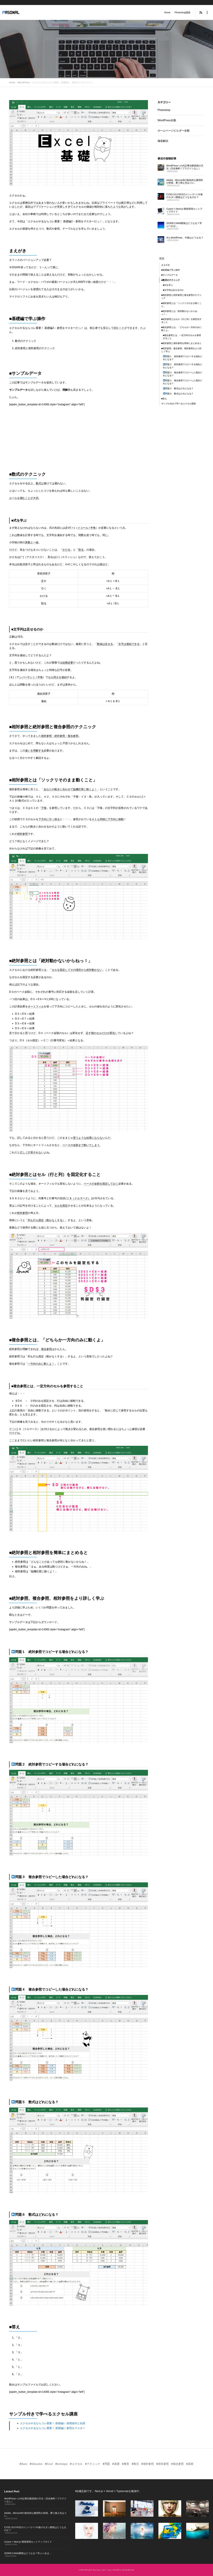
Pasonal (97, 2570)
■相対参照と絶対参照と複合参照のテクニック (181, 296)
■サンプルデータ (169, 275)
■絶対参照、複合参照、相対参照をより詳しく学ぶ (181, 350)
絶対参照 (163, 2463)
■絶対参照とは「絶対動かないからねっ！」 (179, 312)
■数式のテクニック (170, 280)
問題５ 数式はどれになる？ (178, 388)
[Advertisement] (43, 433)
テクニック (93, 2463)
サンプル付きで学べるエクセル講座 (178, 403)
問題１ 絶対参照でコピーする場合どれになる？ (182, 358)
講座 (190, 2463)
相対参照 (148, 2463)
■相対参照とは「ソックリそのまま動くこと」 (181, 304)
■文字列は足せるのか (173, 290)
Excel (50, 2463)
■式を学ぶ (168, 285)
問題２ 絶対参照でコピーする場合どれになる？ (182, 366)
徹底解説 (163, 140)
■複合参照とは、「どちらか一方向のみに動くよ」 (181, 329)
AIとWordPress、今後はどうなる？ (184, 237)
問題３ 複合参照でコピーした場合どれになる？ (182, 374)
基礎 (116, 2463)
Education (37, 2463)
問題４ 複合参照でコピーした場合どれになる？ (182, 382)
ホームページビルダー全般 (174, 130)
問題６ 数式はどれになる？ (178, 393)
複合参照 (178, 2463)
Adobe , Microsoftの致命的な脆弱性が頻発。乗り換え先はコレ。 (184, 181)
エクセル (77, 2463)
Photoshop (164, 110)
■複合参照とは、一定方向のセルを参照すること (182, 336)
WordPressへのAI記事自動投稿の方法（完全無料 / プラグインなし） (184, 167)
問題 (107, 2463)
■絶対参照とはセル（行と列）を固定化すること (181, 320)
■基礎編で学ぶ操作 (170, 270)
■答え (164, 398)
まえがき (165, 265)
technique (62, 2463)
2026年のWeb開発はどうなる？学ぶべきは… (184, 224)
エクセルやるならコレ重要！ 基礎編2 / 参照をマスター (52, 2428)
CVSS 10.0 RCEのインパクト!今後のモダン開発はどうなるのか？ (184, 196)
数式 (136, 2463)
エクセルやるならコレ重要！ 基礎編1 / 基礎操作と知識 (52, 2423)
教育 (126, 2463)
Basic (24, 2463)
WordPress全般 (167, 120)
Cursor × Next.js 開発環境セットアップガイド (184, 210)
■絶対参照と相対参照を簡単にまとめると (181, 343)
